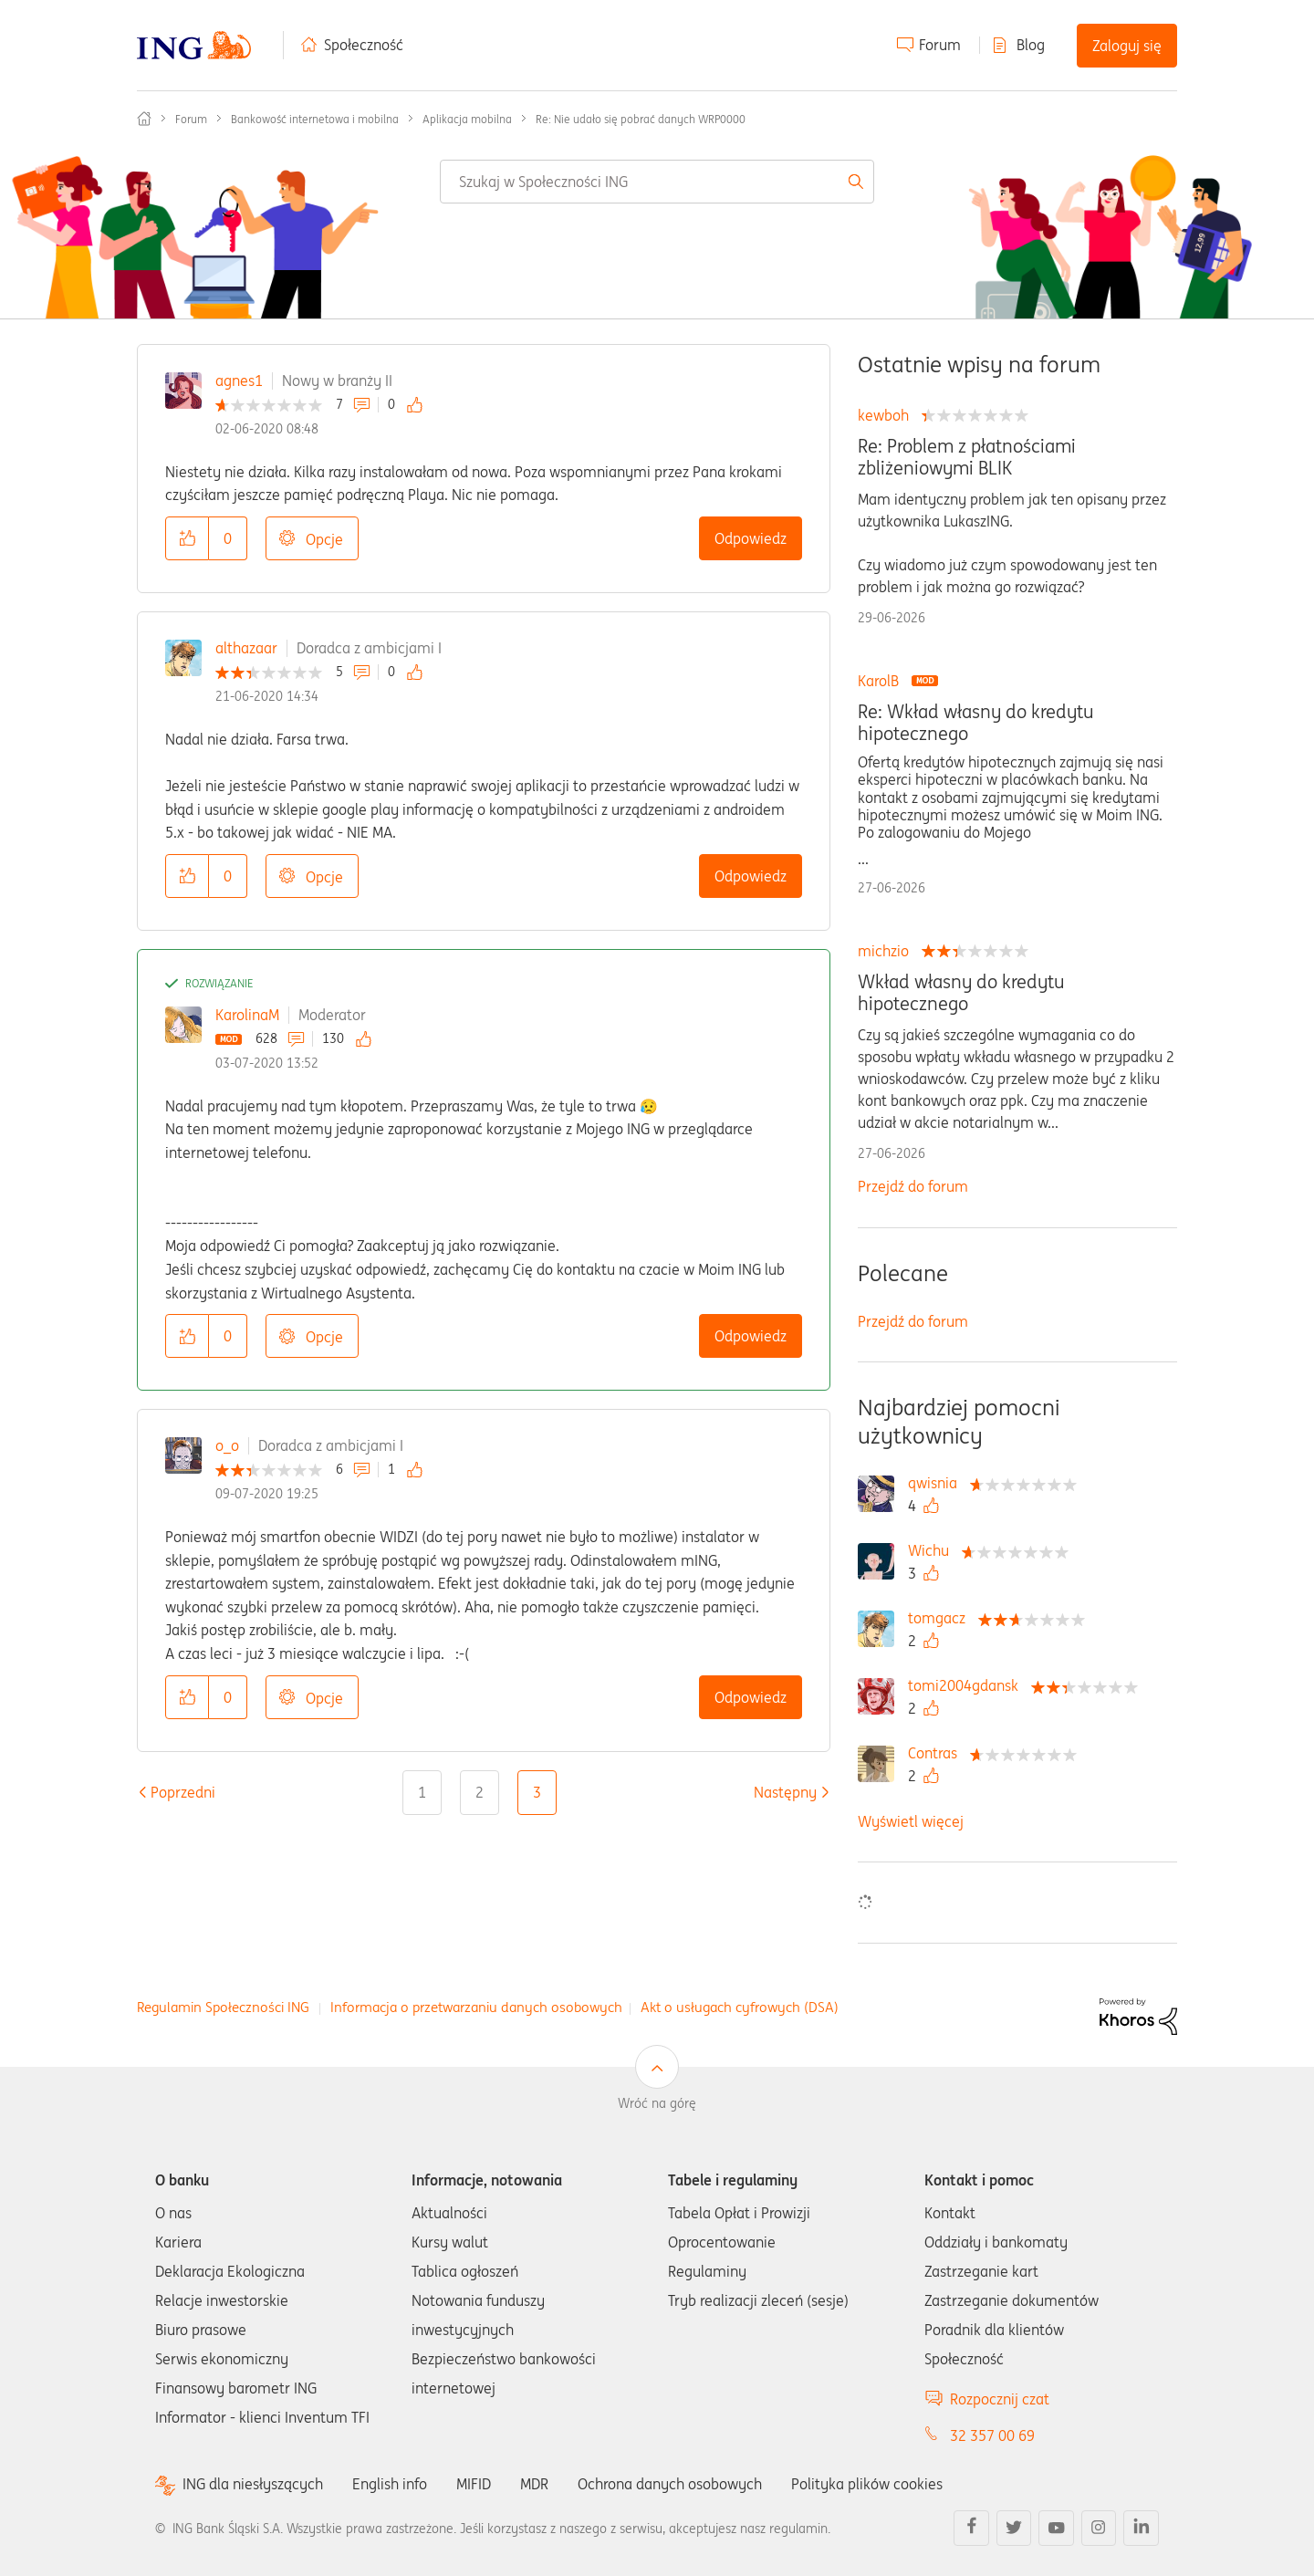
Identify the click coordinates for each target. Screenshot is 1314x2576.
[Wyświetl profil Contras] (937, 1753)
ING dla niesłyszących (252, 2484)
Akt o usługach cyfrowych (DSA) (740, 2007)
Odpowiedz (750, 538)
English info (389, 2484)
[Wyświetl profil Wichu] (933, 1550)
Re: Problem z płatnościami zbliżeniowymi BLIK (967, 457)
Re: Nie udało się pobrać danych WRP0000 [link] (641, 119)
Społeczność (363, 45)
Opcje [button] (324, 539)
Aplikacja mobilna (467, 119)
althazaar (246, 648)
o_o (227, 1445)
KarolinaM (247, 1015)
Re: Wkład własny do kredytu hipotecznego (976, 723)
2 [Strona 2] (479, 1792)
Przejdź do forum (913, 1186)
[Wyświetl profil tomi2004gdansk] (967, 1685)
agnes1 (239, 380)
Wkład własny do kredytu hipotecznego (961, 993)
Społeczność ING (144, 118)
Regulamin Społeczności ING (223, 2007)
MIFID (473, 2484)
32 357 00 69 (992, 2435)
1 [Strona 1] (422, 1792)
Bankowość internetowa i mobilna (315, 119)
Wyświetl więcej (911, 1821)
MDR (534, 2484)
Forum (940, 45)
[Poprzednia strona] (183, 1792)
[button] (187, 538)
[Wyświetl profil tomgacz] (941, 1618)
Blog (1031, 45)
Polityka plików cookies (867, 2484)
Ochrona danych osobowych (670, 2484)
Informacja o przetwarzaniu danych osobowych (476, 2007)
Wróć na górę (657, 2103)
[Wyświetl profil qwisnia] (937, 1483)
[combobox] (656, 181)
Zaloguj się (1127, 46)
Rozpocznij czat (999, 2399)
